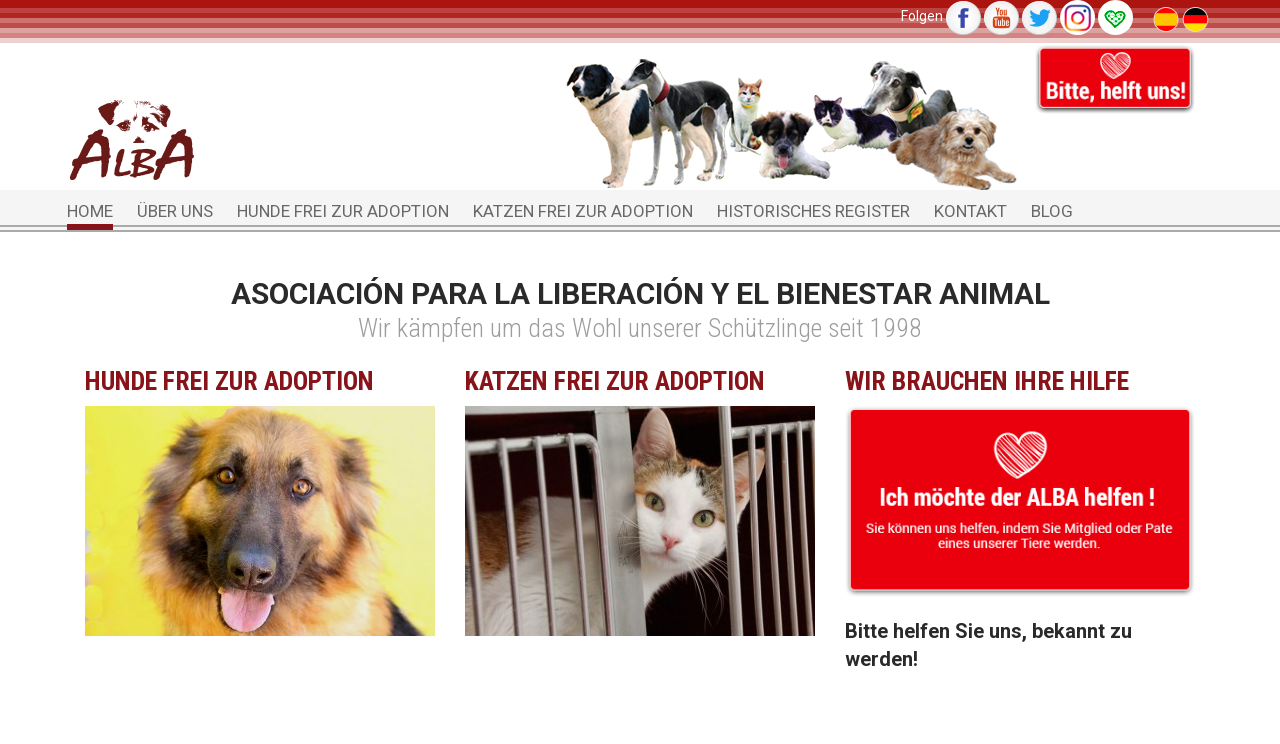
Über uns (175, 211)
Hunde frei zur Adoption (343, 211)
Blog (1052, 211)
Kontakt (970, 211)
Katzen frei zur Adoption (583, 211)
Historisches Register (813, 211)
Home (90, 211)
